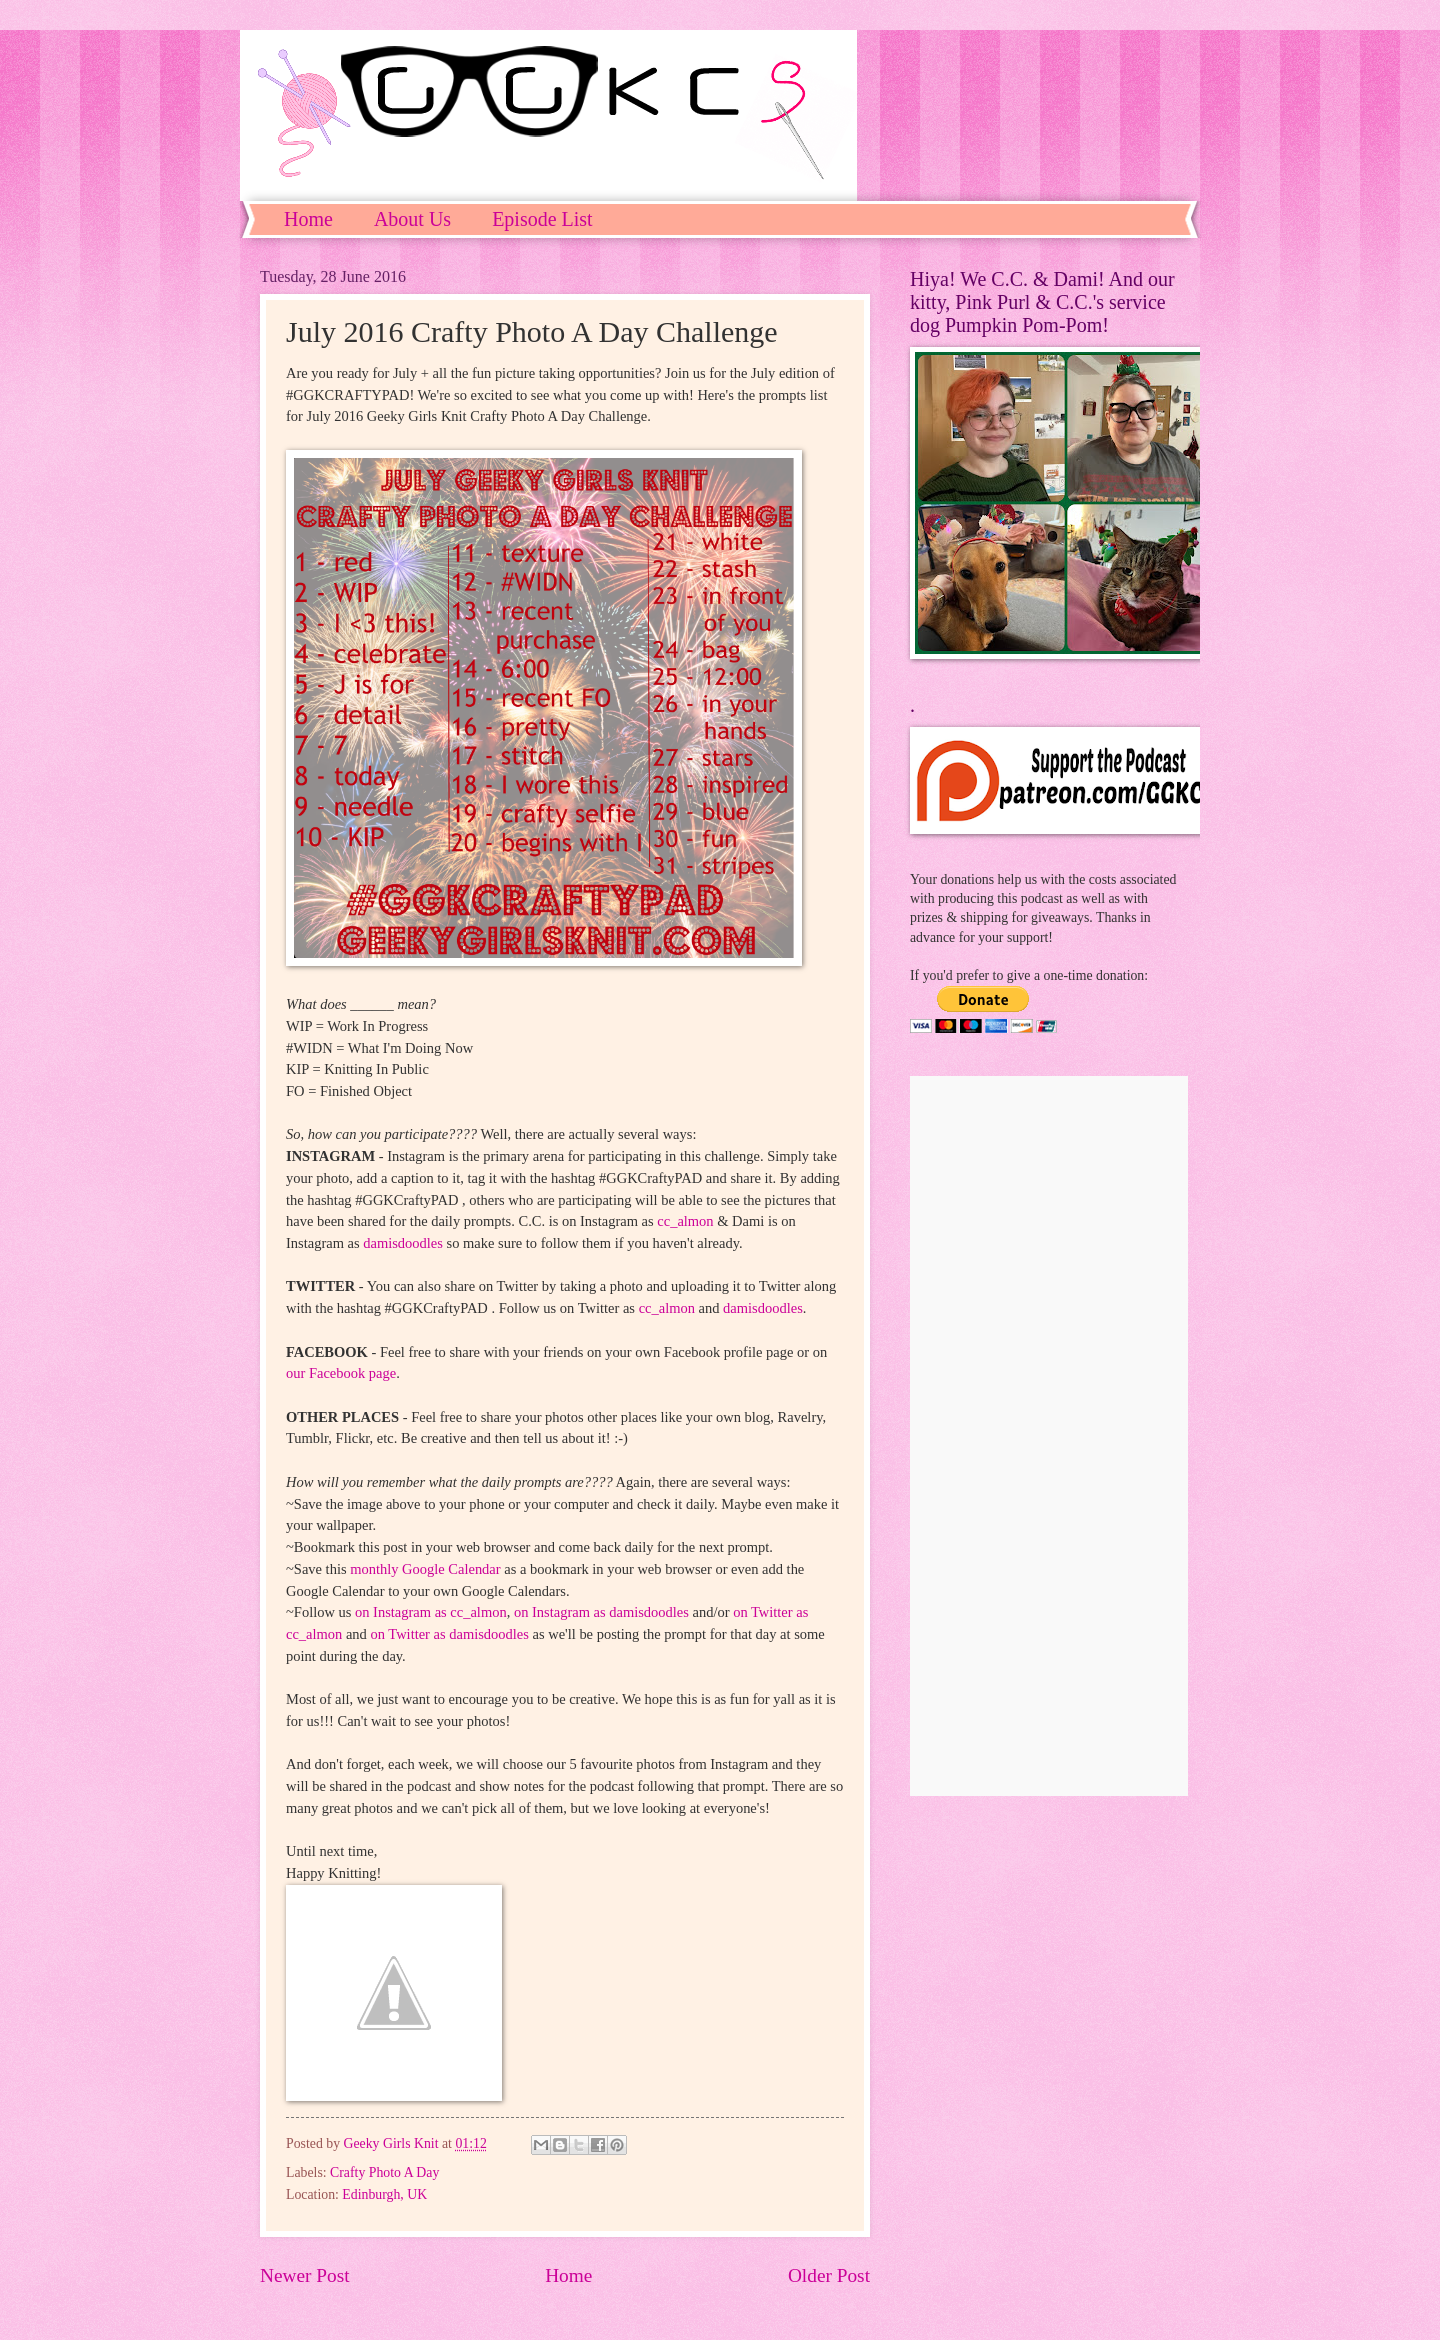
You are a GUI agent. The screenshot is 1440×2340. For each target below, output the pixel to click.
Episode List (542, 219)
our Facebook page (341, 1373)
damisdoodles (403, 1243)
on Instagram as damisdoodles (601, 1612)
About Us (412, 219)
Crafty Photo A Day (384, 2172)
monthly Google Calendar (425, 1569)
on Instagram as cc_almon (431, 1612)
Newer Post (305, 2275)
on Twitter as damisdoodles (449, 1634)
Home (308, 219)
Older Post (829, 2275)
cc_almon (685, 1221)
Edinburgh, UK (384, 2194)
